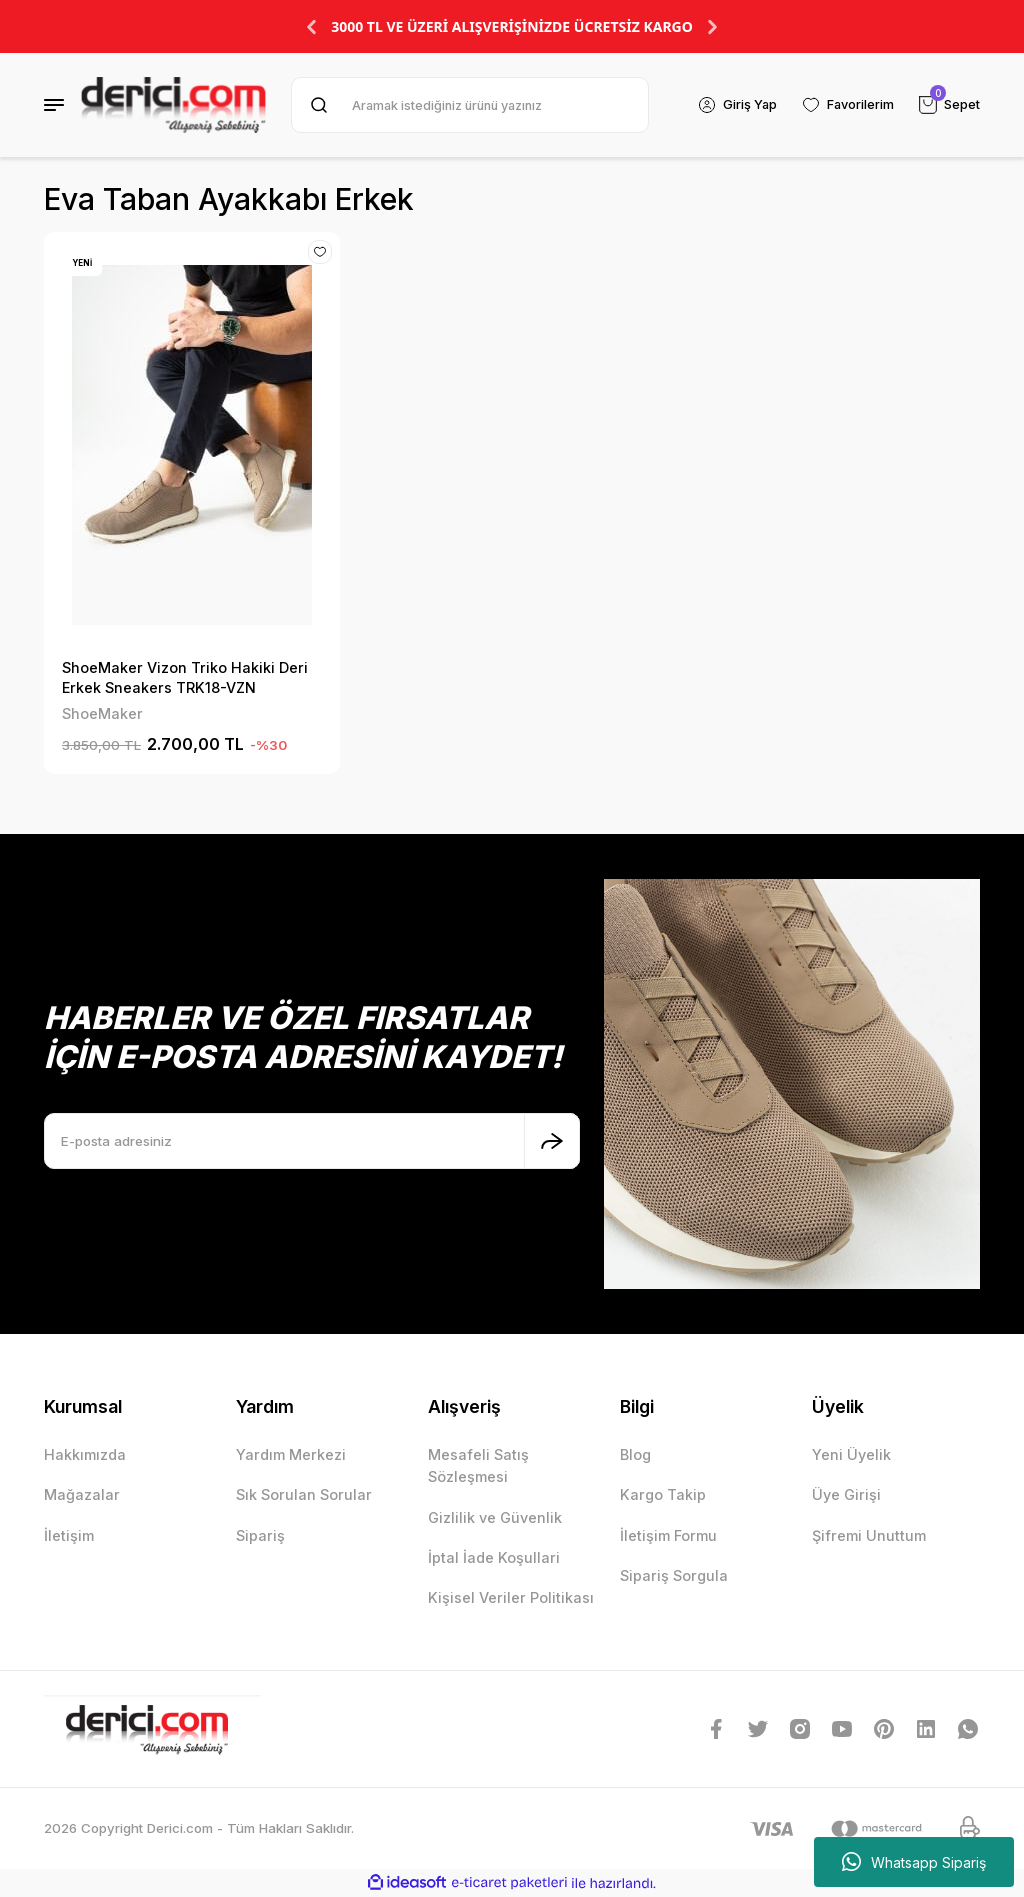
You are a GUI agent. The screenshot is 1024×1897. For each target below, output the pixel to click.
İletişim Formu (668, 1535)
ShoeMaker (102, 713)
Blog (635, 1454)
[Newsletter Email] (312, 1141)
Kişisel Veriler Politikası (511, 1597)
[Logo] (173, 105)
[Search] (467, 105)
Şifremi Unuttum (869, 1535)
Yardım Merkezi (291, 1454)
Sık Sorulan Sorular (304, 1494)
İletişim (69, 1535)
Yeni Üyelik (851, 1454)
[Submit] (552, 1141)
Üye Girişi (846, 1494)
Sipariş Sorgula (674, 1575)
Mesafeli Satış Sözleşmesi (478, 1465)
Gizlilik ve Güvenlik (495, 1517)
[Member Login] (733, 105)
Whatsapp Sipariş (914, 1862)
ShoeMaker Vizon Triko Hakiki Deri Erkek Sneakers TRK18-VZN (185, 677)
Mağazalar (82, 1494)
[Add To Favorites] (319, 253)
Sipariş (260, 1535)
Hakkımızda (85, 1454)
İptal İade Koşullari (494, 1557)
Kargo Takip (663, 1494)
